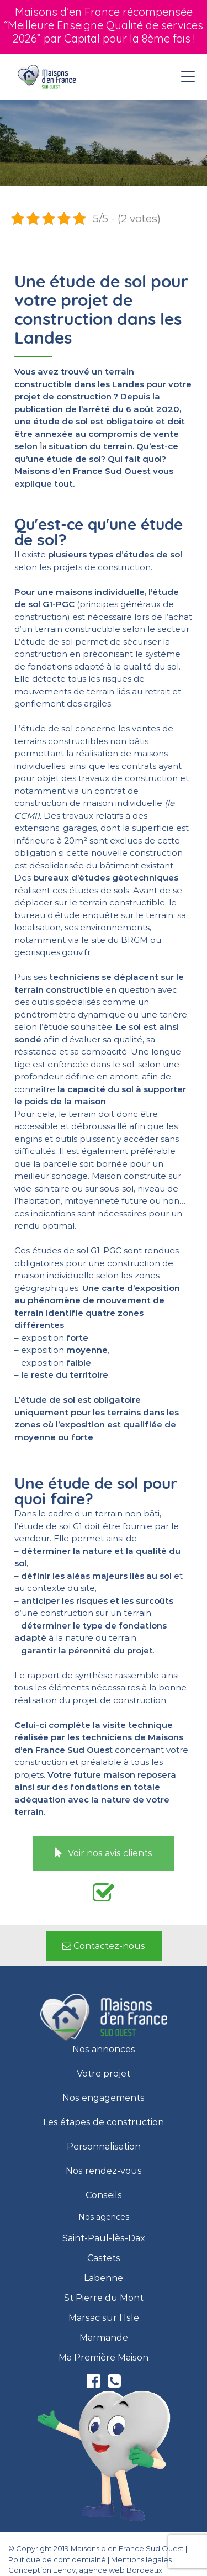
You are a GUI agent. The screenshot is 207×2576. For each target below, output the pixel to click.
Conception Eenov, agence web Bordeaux (85, 2570)
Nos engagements (103, 2098)
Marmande (103, 2337)
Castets (103, 2258)
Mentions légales (141, 2559)
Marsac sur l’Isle (103, 2318)
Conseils (104, 2195)
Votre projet (103, 2073)
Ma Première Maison (103, 2357)
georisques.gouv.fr (52, 952)
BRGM (134, 940)
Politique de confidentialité (57, 2559)
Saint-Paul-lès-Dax (103, 2238)
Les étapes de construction (103, 2122)
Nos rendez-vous (104, 2171)
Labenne (103, 2278)
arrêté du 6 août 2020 (131, 409)
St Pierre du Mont (104, 2298)
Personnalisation (104, 2146)
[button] (103, 1853)
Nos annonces (103, 2049)
